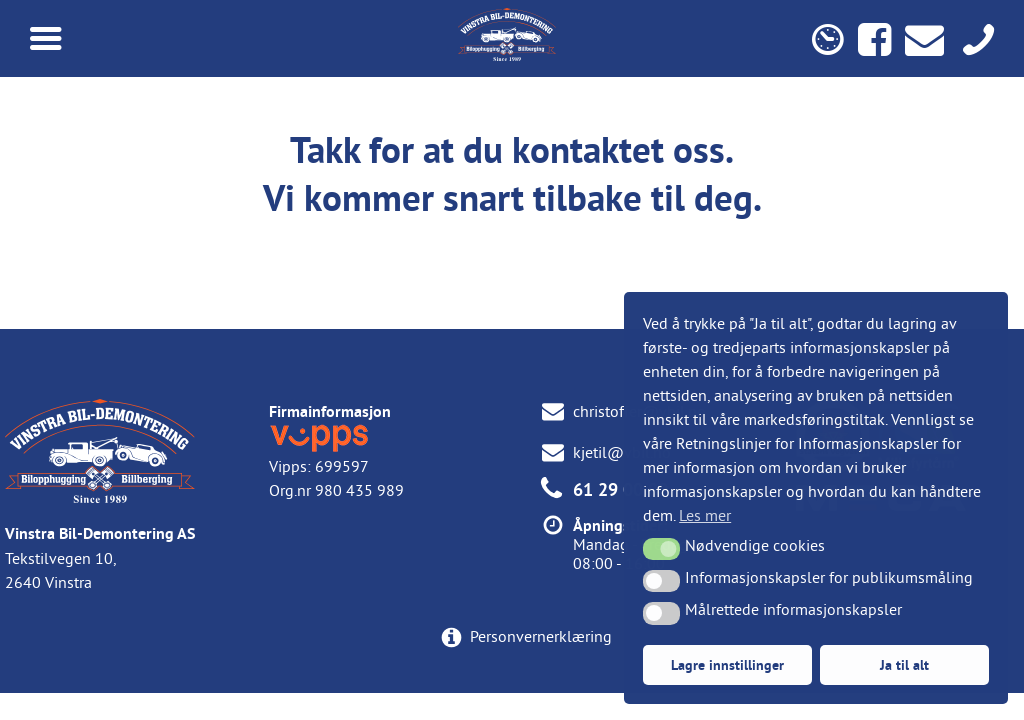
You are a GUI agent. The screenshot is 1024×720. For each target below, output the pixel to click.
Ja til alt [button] (904, 664)
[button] (661, 549)
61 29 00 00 (620, 489)
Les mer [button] (705, 515)
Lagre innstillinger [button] (727, 664)
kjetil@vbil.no (622, 452)
